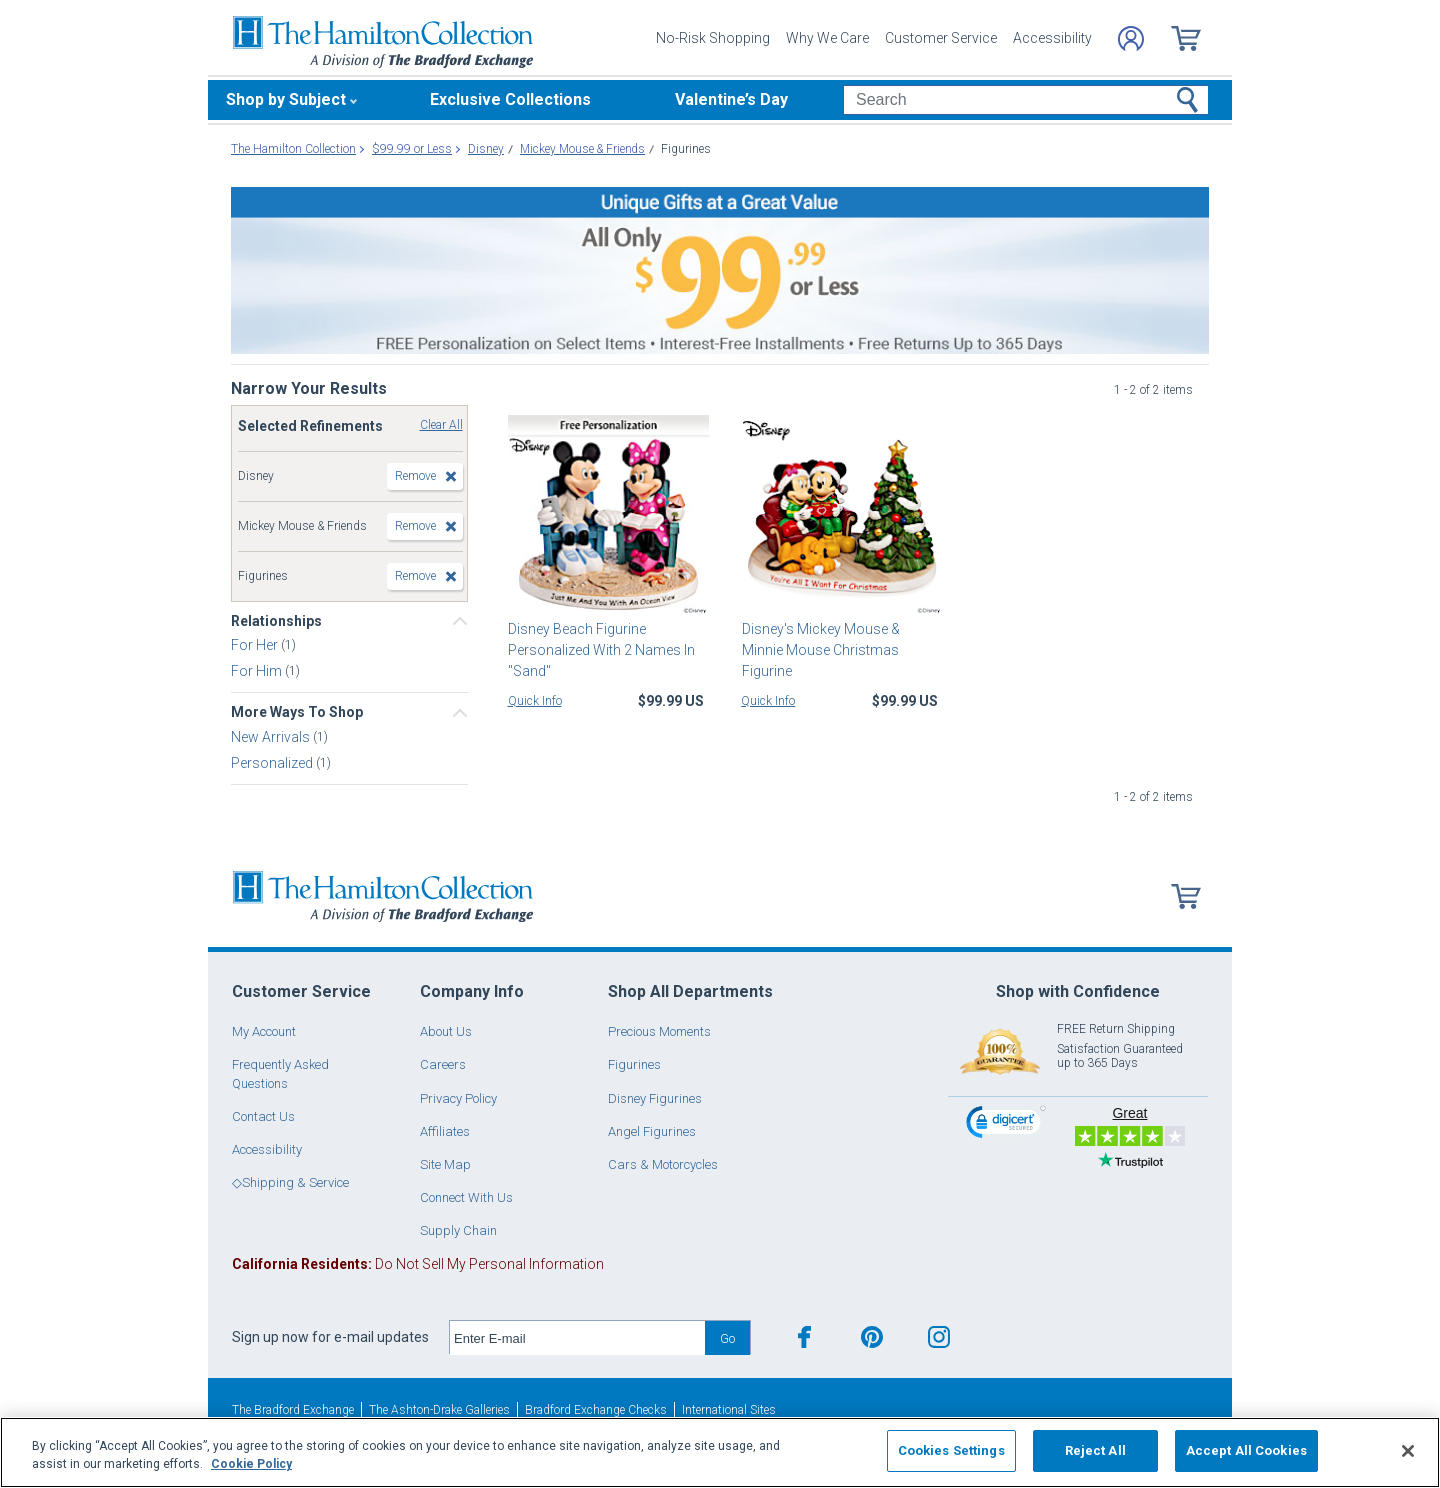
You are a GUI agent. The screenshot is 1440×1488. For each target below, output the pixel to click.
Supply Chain (458, 1230)
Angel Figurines (652, 1131)
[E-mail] (577, 1338)
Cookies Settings (951, 1450)
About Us (446, 1031)
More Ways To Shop (297, 712)
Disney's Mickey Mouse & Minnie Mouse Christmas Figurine (820, 650)
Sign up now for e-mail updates (330, 1337)
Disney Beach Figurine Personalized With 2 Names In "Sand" (601, 650)
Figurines (634, 1064)
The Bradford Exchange (293, 1410)
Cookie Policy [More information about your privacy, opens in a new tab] (251, 1464)
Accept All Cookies (1246, 1450)
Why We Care (827, 38)
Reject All (1095, 1450)
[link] (1006, 1124)
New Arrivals (272, 736)
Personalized (273, 762)
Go (727, 1338)
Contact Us (263, 1116)
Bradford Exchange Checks (596, 1410)
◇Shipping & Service (290, 1182)
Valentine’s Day (731, 99)
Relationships (276, 621)
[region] (720, 1452)
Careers (443, 1064)
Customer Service (941, 38)
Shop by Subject (286, 99)
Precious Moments (659, 1031)
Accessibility (1052, 38)
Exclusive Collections (510, 99)
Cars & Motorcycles (663, 1164)
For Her (256, 645)
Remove (415, 476)
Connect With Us (466, 1197)
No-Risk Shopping (713, 38)
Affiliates (445, 1131)
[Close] (1408, 1451)
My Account (264, 1031)
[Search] (1025, 100)
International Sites (729, 1410)
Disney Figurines (655, 1098)
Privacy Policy (458, 1098)
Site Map (445, 1164)
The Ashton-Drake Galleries (439, 1410)
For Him (258, 671)
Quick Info (535, 701)
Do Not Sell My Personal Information (418, 1264)
